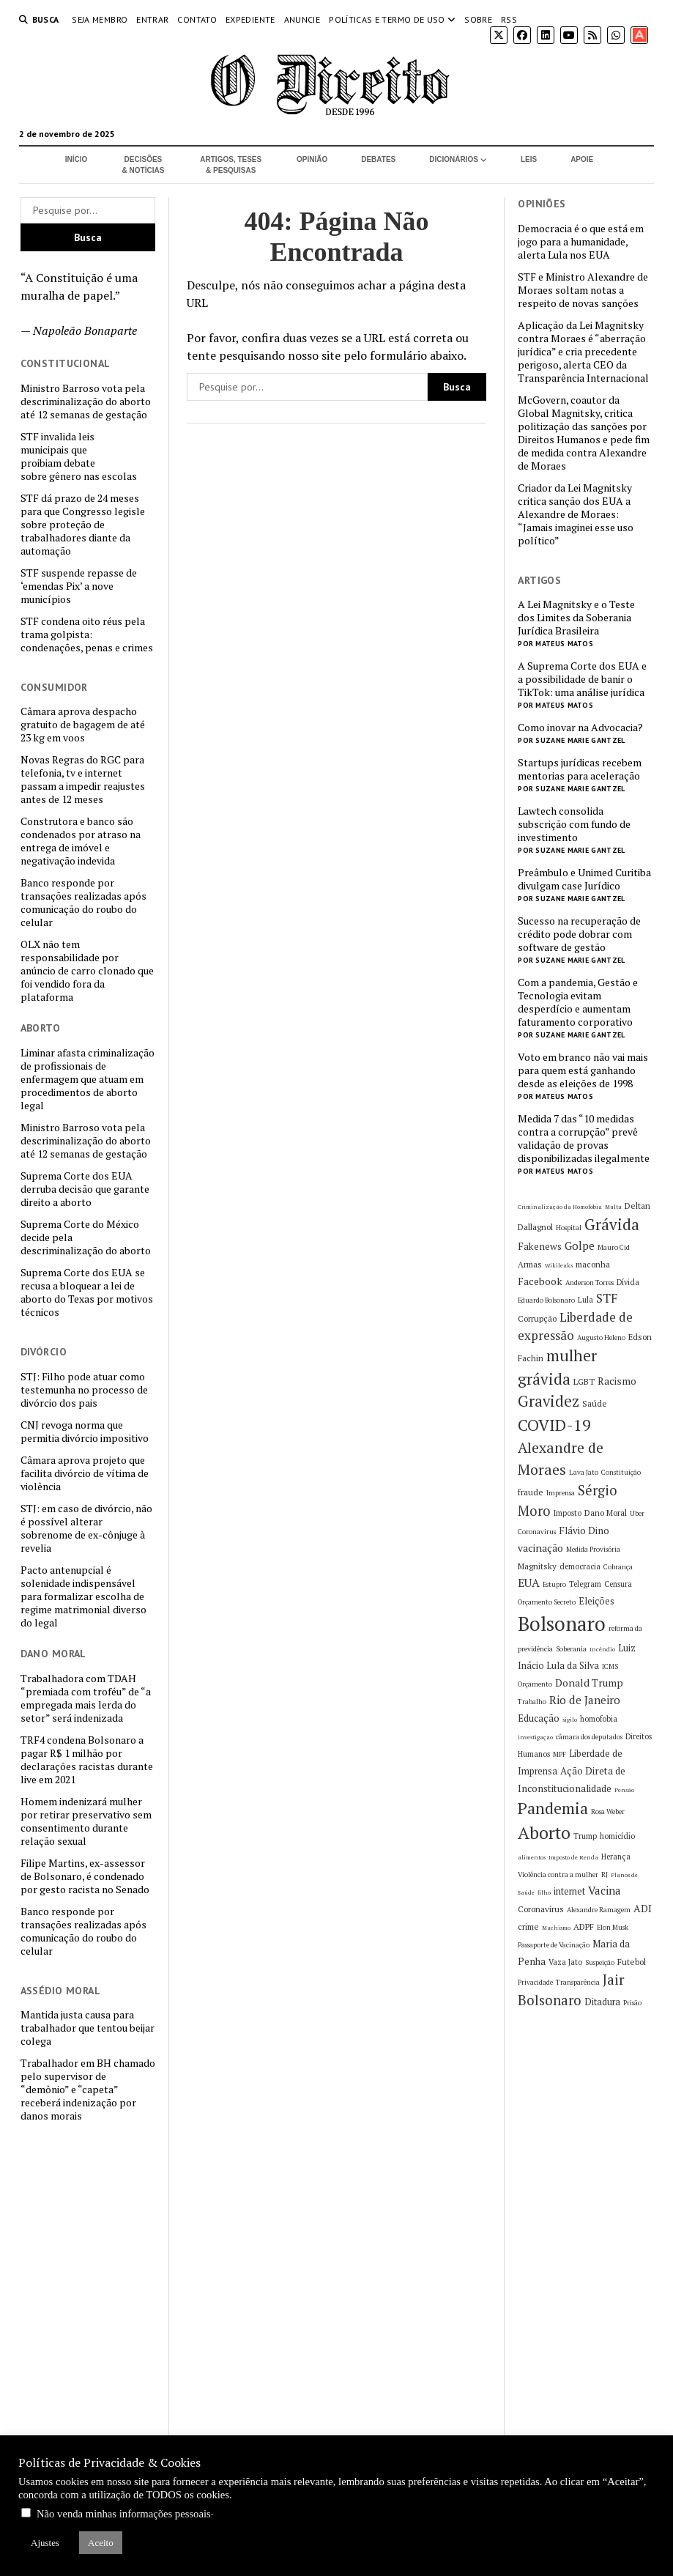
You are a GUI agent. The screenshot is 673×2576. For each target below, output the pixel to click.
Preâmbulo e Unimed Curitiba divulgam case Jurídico (584, 879)
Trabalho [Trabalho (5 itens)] (532, 1701)
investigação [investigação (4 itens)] (535, 1737)
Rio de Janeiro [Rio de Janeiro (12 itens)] (584, 1699)
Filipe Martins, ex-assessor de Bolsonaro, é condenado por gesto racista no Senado (85, 1876)
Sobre (478, 19)
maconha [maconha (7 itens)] (593, 1264)
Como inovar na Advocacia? (580, 727)
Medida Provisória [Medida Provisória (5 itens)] (593, 1549)
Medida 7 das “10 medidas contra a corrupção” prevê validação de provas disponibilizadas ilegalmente (584, 1138)
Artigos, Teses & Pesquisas (230, 164)
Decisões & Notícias (143, 164)
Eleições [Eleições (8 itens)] (596, 1601)
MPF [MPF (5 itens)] (559, 1754)
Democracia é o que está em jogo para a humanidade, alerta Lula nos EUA (581, 242)
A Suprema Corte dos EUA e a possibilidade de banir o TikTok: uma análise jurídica (582, 679)
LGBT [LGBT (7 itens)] (584, 1381)
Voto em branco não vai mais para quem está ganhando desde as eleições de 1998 (583, 1070)
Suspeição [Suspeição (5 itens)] (599, 1962)
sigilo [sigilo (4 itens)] (569, 1719)
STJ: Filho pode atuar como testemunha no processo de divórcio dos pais (84, 1390)
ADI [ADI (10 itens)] (642, 1908)
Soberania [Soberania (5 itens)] (571, 1649)
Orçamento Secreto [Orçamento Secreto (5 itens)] (547, 1602)
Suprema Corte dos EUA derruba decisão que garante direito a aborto (85, 1189)
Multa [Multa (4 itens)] (613, 1206)
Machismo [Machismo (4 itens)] (556, 1927)
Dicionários (453, 159)
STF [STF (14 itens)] (606, 1298)
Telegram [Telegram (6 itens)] (585, 1584)
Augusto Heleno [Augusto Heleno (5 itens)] (601, 1337)
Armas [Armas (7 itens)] (530, 1264)
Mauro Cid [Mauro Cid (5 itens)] (614, 1247)
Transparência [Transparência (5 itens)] (578, 1982)
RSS (509, 19)
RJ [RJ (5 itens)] (604, 1874)
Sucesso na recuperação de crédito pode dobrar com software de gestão (579, 934)
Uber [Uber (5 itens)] (637, 1513)
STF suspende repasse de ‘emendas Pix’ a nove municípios (79, 586)
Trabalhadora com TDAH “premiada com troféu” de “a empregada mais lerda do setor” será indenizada (86, 1698)
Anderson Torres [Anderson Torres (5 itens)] (589, 1282)
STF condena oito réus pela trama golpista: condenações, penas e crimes (87, 634)
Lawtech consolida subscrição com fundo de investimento (574, 824)
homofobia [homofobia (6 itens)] (598, 1719)
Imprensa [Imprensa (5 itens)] (560, 1493)
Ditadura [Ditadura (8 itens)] (602, 2002)
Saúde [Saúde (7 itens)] (594, 1403)
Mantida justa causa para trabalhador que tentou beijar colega (88, 2028)
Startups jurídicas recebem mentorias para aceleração (580, 769)
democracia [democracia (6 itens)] (580, 1566)
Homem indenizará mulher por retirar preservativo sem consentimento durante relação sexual (86, 1821)
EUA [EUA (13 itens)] (529, 1582)
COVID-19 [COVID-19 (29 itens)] (554, 1424)
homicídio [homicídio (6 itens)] (617, 1836)
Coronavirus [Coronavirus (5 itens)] (537, 1531)
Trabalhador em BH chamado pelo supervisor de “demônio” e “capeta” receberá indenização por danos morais (88, 2089)
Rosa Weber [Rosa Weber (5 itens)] (608, 1811)
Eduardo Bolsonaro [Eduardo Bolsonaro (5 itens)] (546, 1300)
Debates (378, 159)
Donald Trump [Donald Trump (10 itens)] (589, 1682)
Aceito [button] (101, 2542)
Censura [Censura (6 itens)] (618, 1584)
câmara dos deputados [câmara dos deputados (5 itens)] (589, 1737)
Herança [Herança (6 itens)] (616, 1856)
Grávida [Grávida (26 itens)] (611, 1224)
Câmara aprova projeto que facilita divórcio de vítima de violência (85, 1473)
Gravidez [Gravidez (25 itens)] (548, 1401)
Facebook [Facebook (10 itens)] (540, 1281)
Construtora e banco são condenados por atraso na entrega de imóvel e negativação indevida (81, 841)
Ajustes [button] (45, 2542)
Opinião (312, 159)
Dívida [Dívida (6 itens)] (628, 1282)
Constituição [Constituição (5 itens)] (621, 1472)
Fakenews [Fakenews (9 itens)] (540, 1246)
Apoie (581, 159)
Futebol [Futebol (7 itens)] (631, 1961)
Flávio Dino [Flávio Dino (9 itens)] (584, 1530)
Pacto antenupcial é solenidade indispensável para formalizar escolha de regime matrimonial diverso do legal (83, 1596)
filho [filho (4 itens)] (544, 1892)
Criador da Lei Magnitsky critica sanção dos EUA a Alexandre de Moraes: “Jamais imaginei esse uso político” (575, 514)
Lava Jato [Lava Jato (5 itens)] (583, 1472)
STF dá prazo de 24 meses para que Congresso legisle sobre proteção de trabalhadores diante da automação (83, 525)
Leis (529, 159)
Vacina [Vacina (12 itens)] (604, 1890)
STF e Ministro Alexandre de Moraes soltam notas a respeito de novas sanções (583, 290)
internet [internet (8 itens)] (569, 1891)
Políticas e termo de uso (387, 19)
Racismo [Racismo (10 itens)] (617, 1381)
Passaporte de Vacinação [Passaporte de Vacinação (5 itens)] (554, 1945)
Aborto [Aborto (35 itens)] (544, 1832)
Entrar (152, 19)
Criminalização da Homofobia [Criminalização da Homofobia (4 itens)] (560, 1206)
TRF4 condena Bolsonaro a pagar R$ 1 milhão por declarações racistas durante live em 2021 (87, 1759)
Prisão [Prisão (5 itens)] (632, 2002)
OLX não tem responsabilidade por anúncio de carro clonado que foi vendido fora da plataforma (87, 971)
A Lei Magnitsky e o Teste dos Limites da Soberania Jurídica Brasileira (576, 617)
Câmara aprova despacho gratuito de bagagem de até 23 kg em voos (83, 724)
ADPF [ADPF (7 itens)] (583, 1926)
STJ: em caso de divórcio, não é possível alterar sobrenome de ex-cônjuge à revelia (86, 1528)
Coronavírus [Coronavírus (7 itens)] (541, 1908)
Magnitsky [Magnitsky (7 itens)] (537, 1566)
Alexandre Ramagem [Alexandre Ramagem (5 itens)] (599, 1909)
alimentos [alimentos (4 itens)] (532, 1857)
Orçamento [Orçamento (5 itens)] (535, 1684)
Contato (197, 19)
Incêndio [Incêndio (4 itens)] (602, 1649)
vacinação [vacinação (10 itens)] (540, 1548)
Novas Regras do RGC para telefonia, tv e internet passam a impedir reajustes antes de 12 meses (83, 779)
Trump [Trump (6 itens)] (585, 1836)
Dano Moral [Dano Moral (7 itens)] (605, 1512)
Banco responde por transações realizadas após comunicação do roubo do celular (83, 902)
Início (76, 159)
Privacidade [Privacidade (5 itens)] (535, 1982)
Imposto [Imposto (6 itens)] (567, 1513)
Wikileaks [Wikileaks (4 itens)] (559, 1265)
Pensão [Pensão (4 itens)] (624, 1790)
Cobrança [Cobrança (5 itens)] (618, 1567)
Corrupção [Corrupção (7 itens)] (537, 1318)
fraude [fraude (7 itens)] (530, 1492)
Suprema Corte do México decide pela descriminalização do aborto (86, 1237)
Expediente (250, 19)
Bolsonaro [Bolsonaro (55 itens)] (562, 1623)
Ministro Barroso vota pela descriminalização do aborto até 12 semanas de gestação (86, 401)
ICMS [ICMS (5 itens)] (610, 1666)
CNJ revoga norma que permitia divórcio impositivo (85, 1431)
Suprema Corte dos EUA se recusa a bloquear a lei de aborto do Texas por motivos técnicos (87, 1292)
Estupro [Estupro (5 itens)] (554, 1584)
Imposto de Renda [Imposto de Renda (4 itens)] (573, 1857)
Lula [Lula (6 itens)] (585, 1300)
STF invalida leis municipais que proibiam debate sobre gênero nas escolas (79, 456)
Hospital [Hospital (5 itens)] (568, 1227)
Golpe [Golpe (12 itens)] (580, 1245)
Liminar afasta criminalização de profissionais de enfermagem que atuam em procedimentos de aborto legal (88, 1079)
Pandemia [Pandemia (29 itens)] (553, 1807)
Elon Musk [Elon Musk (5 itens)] (612, 1927)
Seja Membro (99, 19)
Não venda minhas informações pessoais (124, 2514)
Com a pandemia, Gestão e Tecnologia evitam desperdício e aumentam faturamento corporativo (578, 1002)
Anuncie (302, 19)
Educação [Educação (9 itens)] (538, 1718)
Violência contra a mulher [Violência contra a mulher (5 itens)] (558, 1874)
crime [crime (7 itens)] (528, 1926)
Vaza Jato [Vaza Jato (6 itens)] (565, 1962)
